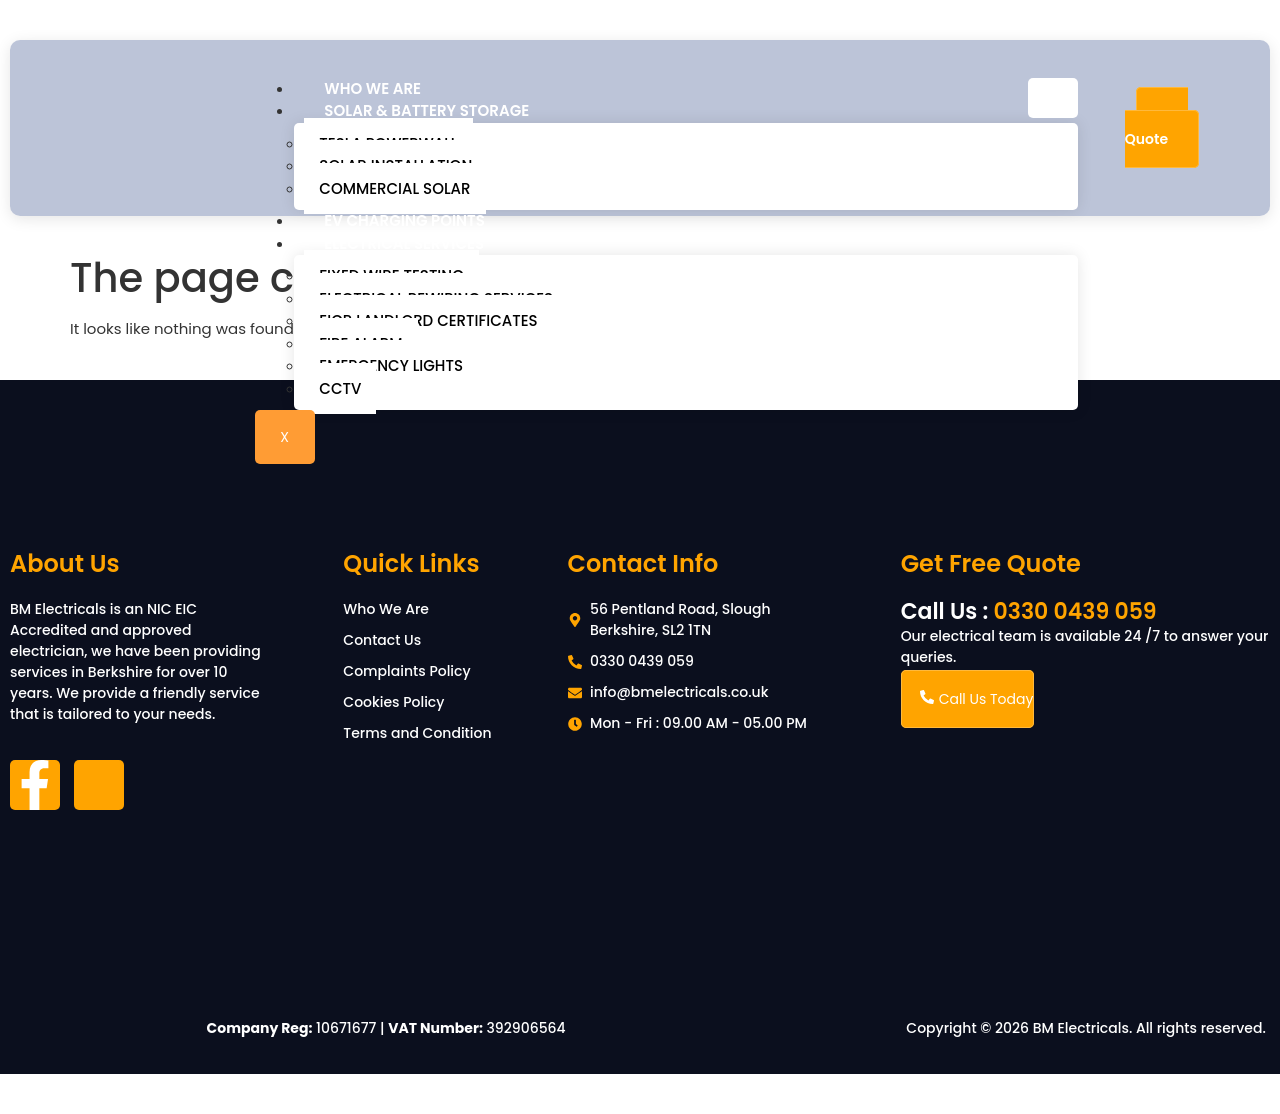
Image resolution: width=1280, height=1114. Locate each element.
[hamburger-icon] (1053, 98)
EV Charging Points (404, 220)
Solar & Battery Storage (426, 110)
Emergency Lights (391, 365)
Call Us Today (977, 699)
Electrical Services (404, 243)
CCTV (340, 388)
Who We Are (372, 88)
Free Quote (1156, 127)
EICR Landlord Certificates (428, 320)
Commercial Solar (394, 188)
